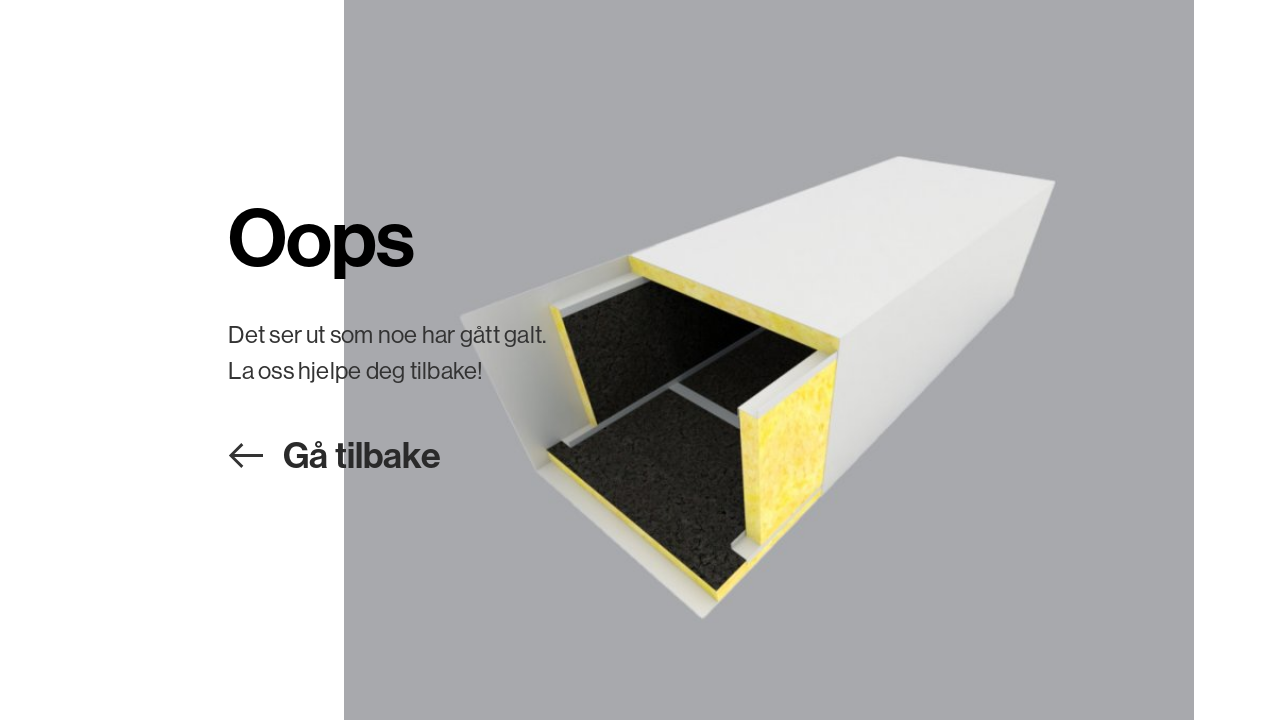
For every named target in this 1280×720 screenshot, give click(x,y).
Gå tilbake (362, 454)
